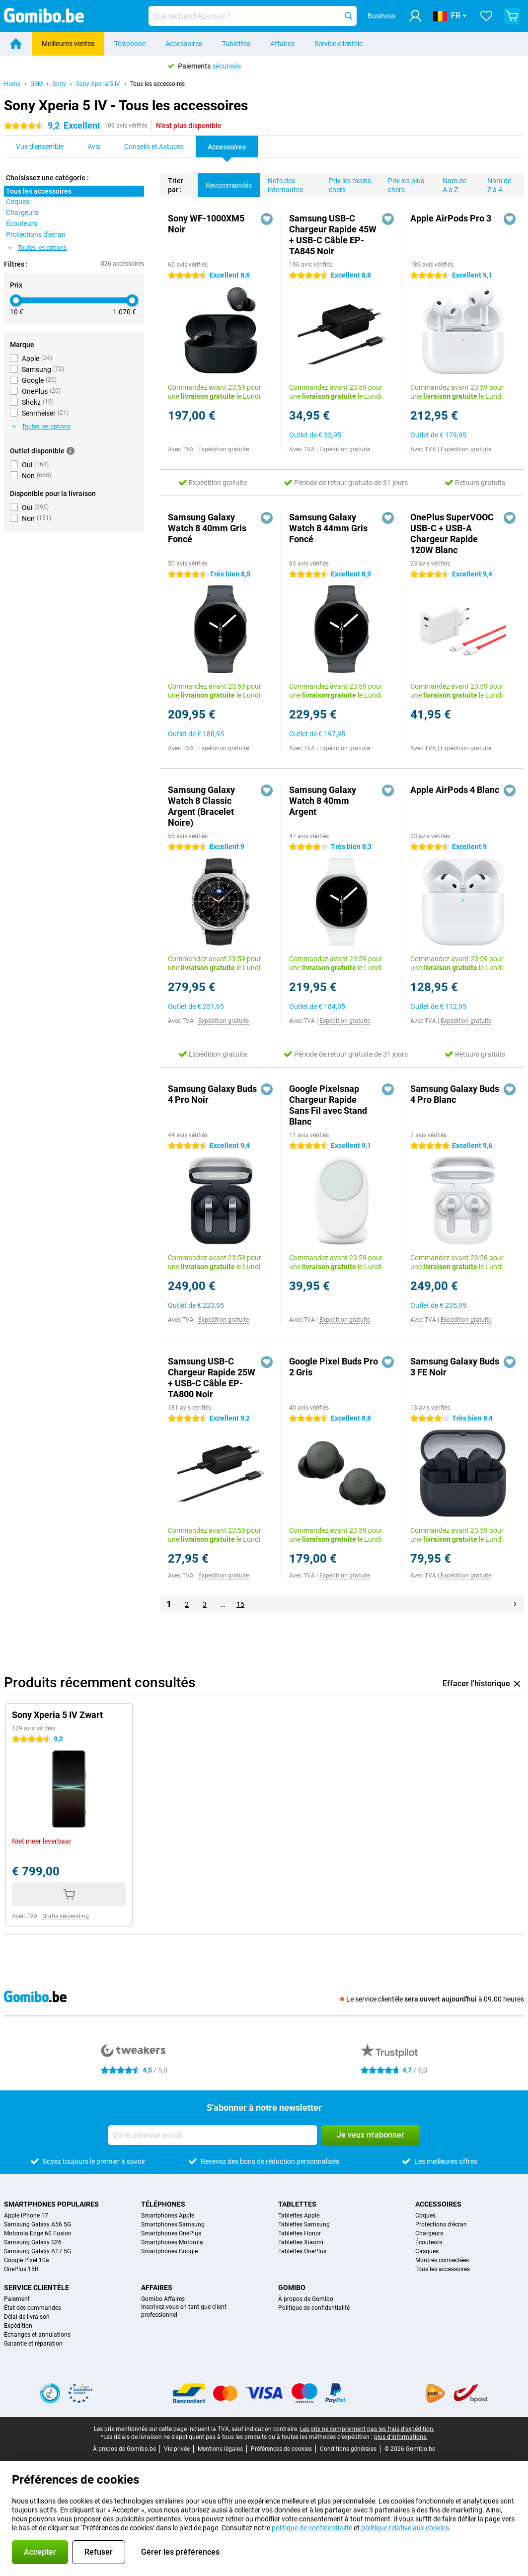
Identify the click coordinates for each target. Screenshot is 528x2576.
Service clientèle (338, 44)
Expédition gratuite (223, 449)
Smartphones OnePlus (171, 2233)
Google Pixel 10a (26, 2260)
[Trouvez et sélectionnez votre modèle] (253, 16)
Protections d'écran (441, 2224)
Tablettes (236, 44)
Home (12, 83)
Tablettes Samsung (304, 2224)
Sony (59, 83)
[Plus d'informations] (71, 451)
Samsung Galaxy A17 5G (37, 2251)
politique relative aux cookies (405, 2528)
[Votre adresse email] (212, 2135)
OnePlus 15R (21, 2269)
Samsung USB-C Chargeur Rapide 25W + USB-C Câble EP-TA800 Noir (211, 1377)
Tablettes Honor (299, 2233)
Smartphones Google (169, 2251)
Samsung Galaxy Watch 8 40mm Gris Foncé (207, 528)
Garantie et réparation (33, 2343)
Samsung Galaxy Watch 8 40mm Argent (322, 801)
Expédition (18, 2325)
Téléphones (163, 2204)
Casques (427, 2251)
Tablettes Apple (298, 2215)
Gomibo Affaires (163, 2298)
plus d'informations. (401, 2436)
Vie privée (177, 2448)
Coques (425, 2215)
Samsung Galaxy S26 (33, 2242)
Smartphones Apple (167, 2215)
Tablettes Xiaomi (300, 2242)
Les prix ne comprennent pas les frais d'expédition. (367, 2429)
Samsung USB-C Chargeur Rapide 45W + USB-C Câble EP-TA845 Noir (333, 234)
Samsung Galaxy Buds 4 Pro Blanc (454, 1094)
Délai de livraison (27, 2316)
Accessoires (183, 44)
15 (240, 1604)
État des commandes (32, 2307)
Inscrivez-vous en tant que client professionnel (183, 2310)
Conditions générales (348, 2448)
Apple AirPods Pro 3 (450, 218)
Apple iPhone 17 (26, 2215)
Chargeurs (429, 2233)
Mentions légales (220, 2448)
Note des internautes (281, 183)
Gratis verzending (65, 1916)
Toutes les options (37, 248)
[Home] (16, 44)
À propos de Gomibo (305, 2298)
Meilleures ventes (68, 44)
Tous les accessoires (157, 83)
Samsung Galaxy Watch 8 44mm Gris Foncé (328, 528)
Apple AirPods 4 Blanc (454, 790)
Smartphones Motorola (172, 2242)
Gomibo (291, 2287)
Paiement (17, 2298)
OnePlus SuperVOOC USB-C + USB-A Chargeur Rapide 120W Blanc (452, 533)
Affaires (282, 44)
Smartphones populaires (51, 2204)
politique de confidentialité (312, 2528)
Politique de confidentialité (314, 2307)
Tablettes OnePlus (302, 2251)
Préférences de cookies (281, 2448)
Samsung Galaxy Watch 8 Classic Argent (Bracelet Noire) (201, 806)
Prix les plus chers (402, 183)
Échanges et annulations (37, 2334)
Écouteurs (428, 2242)
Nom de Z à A (495, 183)
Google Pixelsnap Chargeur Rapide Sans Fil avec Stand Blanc (328, 1105)
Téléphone (130, 44)
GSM (36, 83)
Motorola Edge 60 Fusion (38, 2233)
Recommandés (225, 181)
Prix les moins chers (346, 183)
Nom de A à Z (450, 183)
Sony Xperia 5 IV (98, 83)
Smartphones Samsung (173, 2224)
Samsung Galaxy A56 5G (37, 2224)
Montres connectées (442, 2260)
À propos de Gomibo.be (124, 2448)
